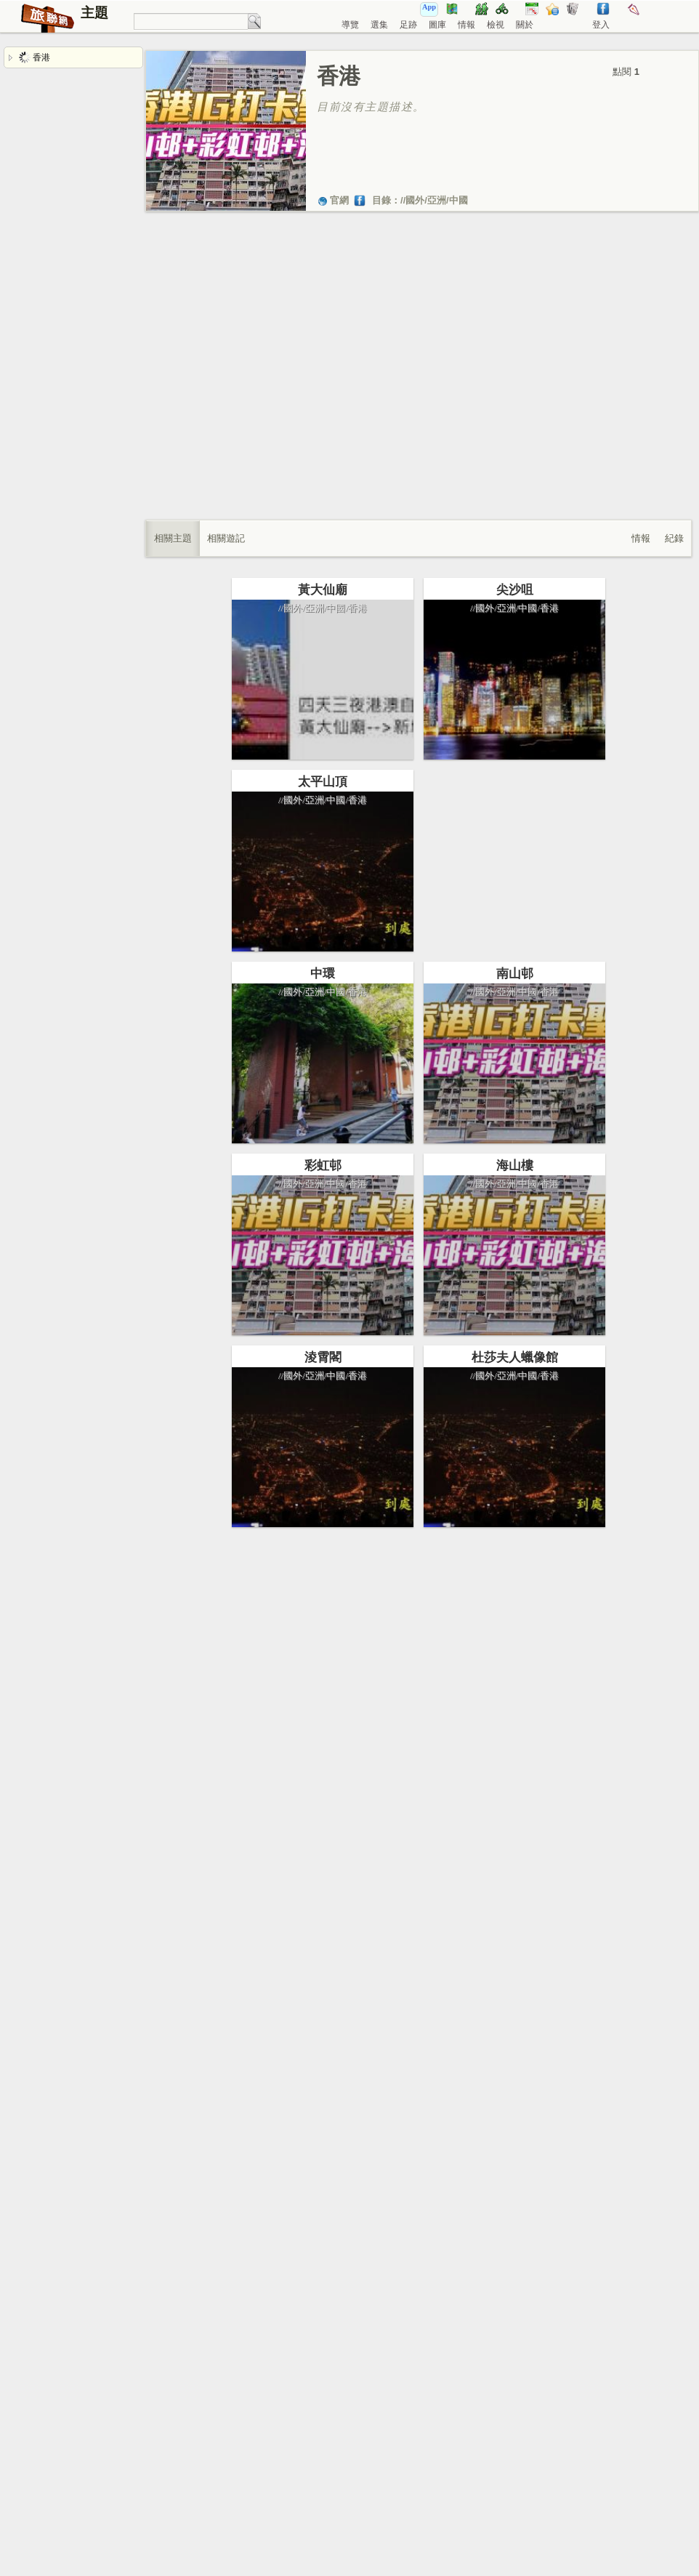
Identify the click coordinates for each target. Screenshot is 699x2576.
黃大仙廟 (322, 590)
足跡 (408, 25)
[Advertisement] (145, 380)
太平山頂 (322, 806)
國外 (414, 200)
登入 (601, 25)
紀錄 (674, 538)
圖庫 (437, 25)
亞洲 (436, 200)
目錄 (381, 200)
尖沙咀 (490, 614)
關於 (524, 25)
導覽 (350, 25)
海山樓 (490, 1264)
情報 (466, 25)
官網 (333, 200)
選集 (379, 25)
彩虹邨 (323, 1239)
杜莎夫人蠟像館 (490, 1479)
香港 (34, 57)
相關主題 (173, 538)
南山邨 (490, 1047)
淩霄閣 (323, 1455)
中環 (322, 1023)
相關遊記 (226, 538)
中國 (458, 200)
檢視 (495, 25)
